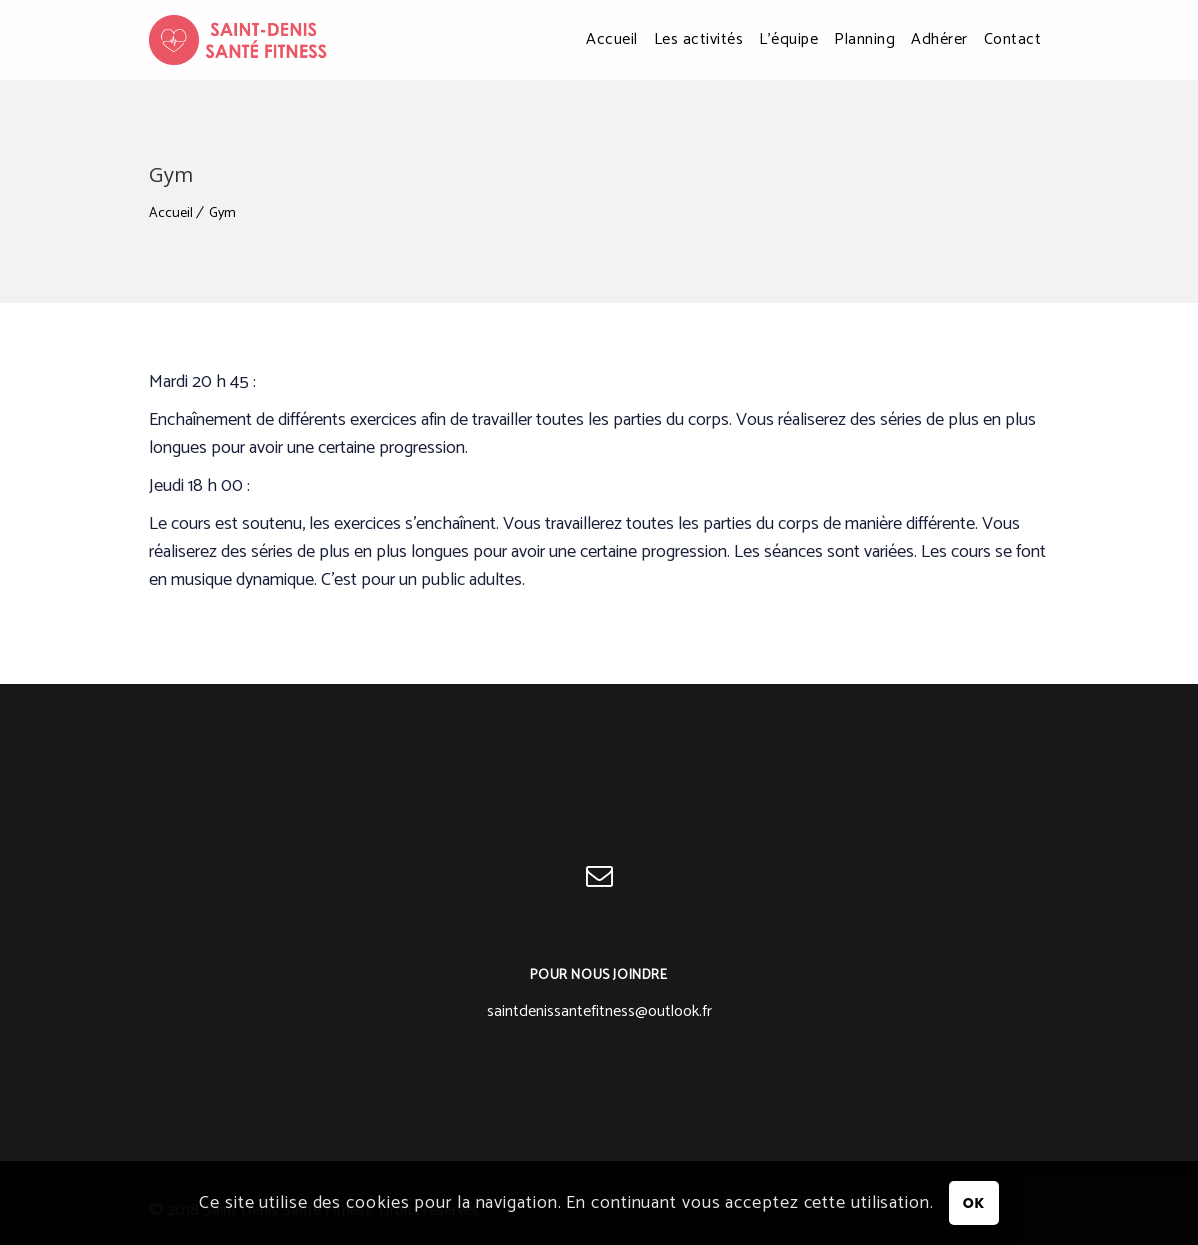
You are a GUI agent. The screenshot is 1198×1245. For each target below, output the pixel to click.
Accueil (612, 39)
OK (974, 1203)
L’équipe (788, 39)
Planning (864, 39)
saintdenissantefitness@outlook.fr (599, 1011)
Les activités (699, 39)
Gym (222, 213)
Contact (1013, 39)
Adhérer (939, 39)
